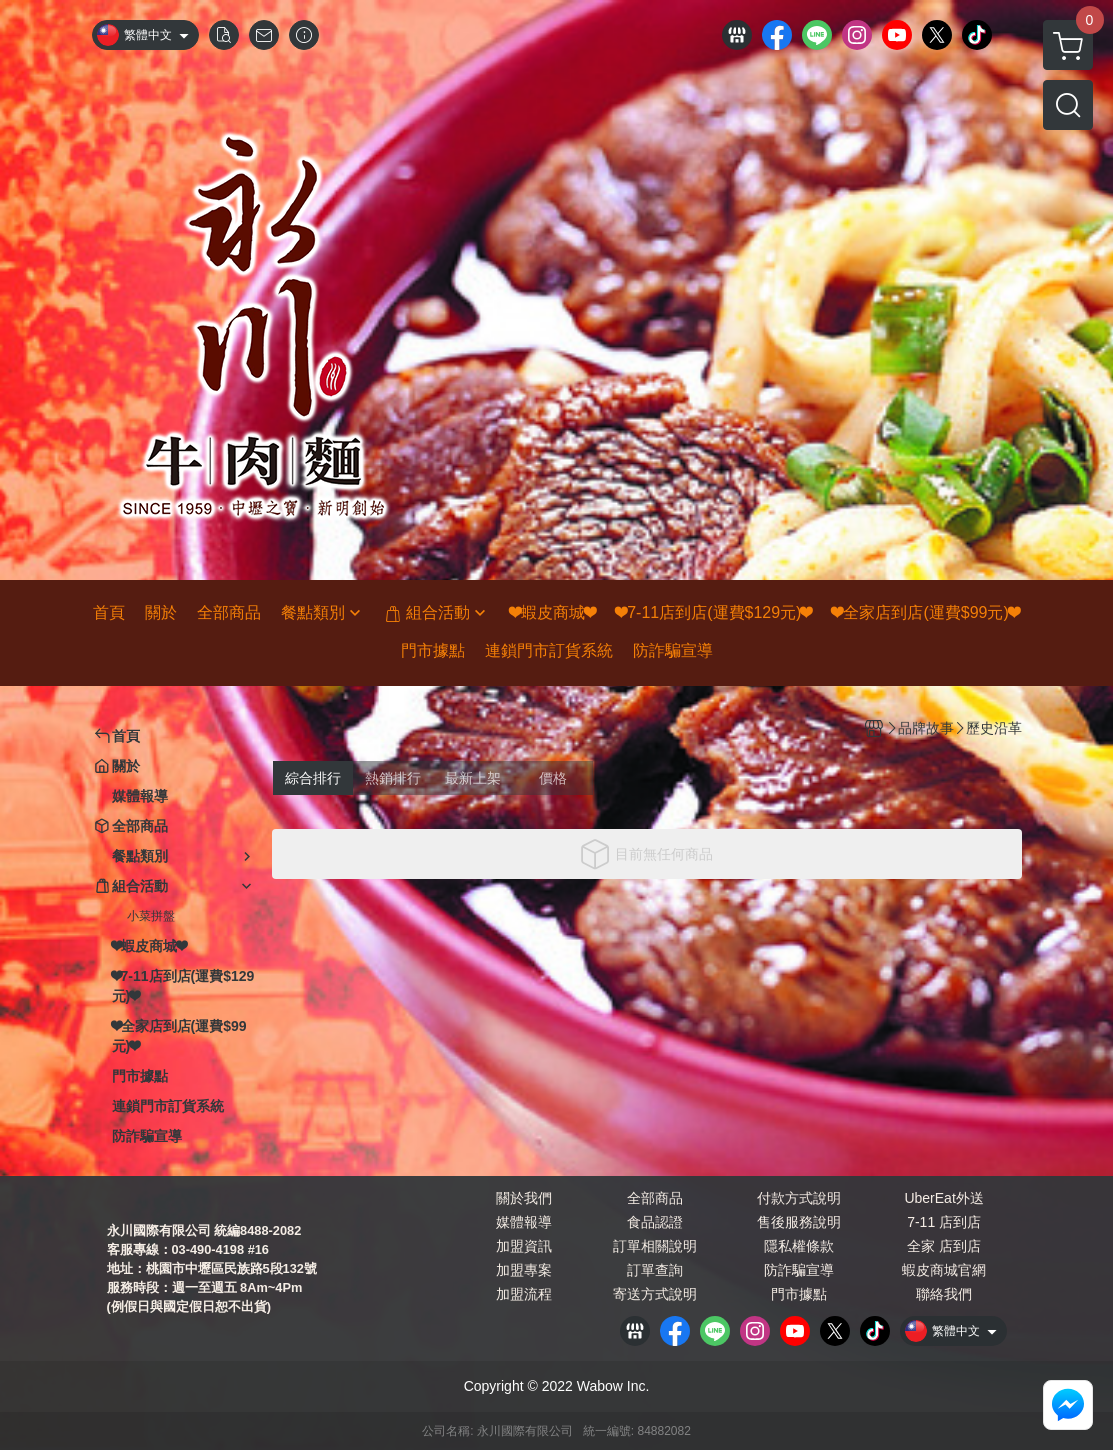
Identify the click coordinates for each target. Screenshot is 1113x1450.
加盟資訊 (524, 1246)
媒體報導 (524, 1222)
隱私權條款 (799, 1246)
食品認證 (655, 1222)
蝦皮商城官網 (944, 1270)
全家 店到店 (944, 1246)
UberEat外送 (943, 1198)
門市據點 (799, 1294)
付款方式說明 (799, 1198)
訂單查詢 (655, 1270)
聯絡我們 (944, 1294)
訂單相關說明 (655, 1246)
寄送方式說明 (655, 1294)
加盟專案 (524, 1270)
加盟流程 (524, 1294)
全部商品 (655, 1198)
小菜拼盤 (151, 916)
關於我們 (524, 1198)
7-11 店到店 (944, 1222)
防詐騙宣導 (799, 1270)
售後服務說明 (799, 1222)
